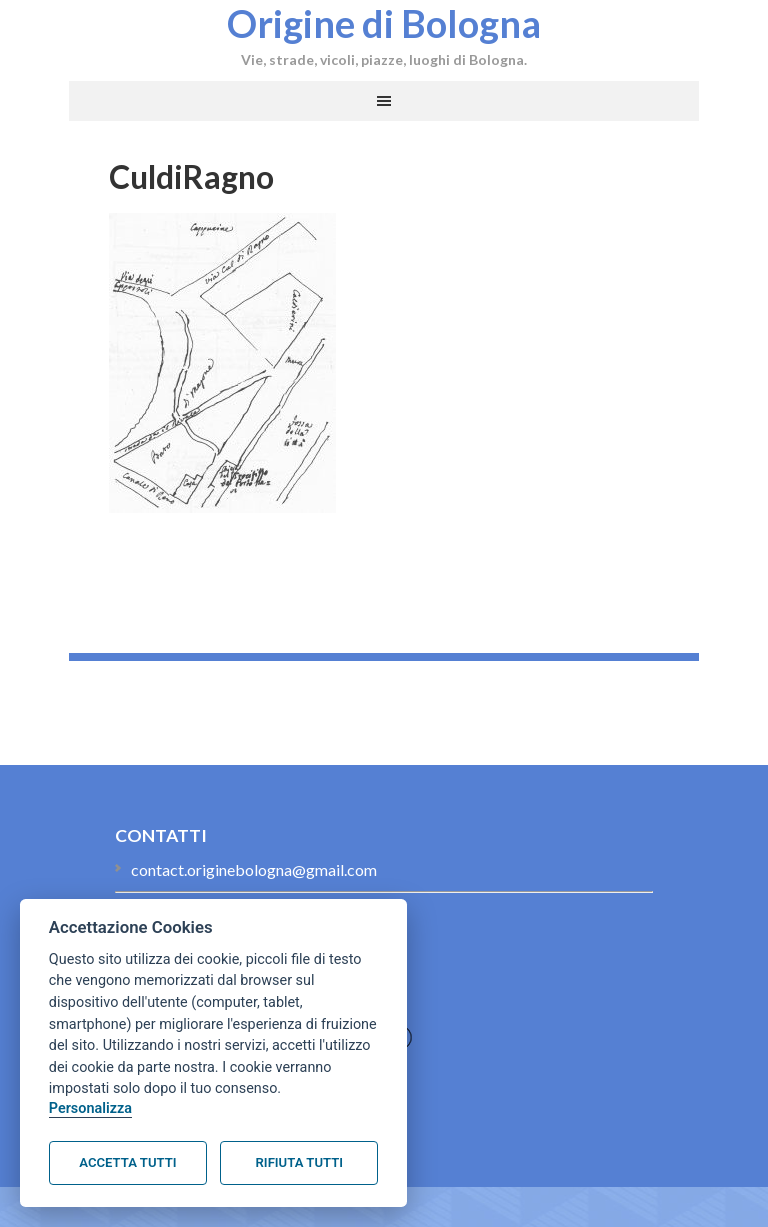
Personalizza (90, 1108)
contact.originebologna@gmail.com (254, 869)
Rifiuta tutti (299, 1162)
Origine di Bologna (384, 23)
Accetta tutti (127, 1162)
